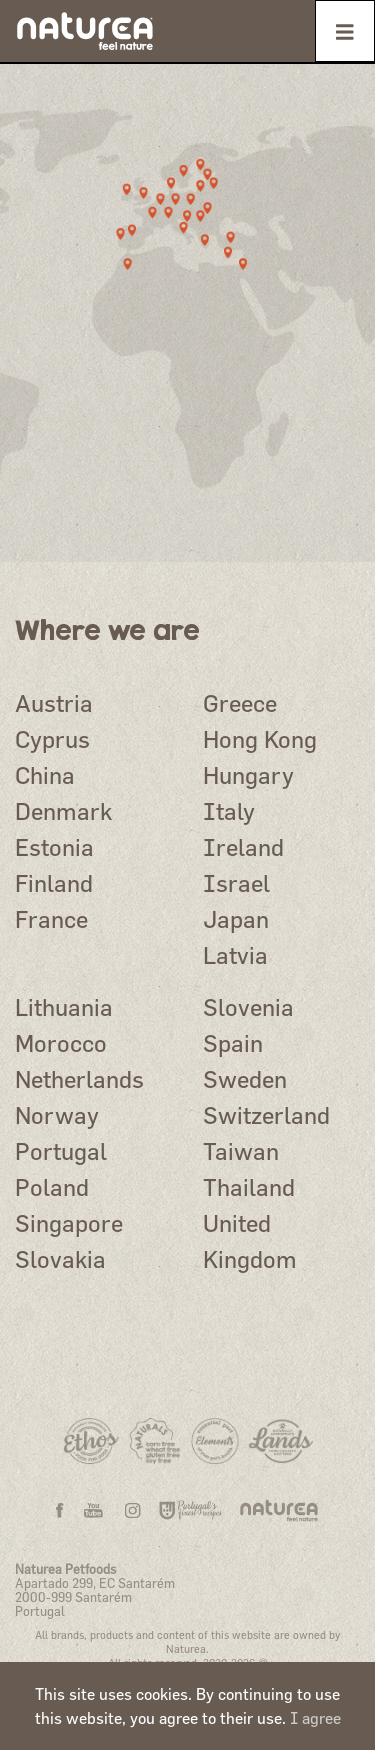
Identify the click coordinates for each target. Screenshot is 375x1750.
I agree (315, 1718)
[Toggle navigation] (345, 31)
